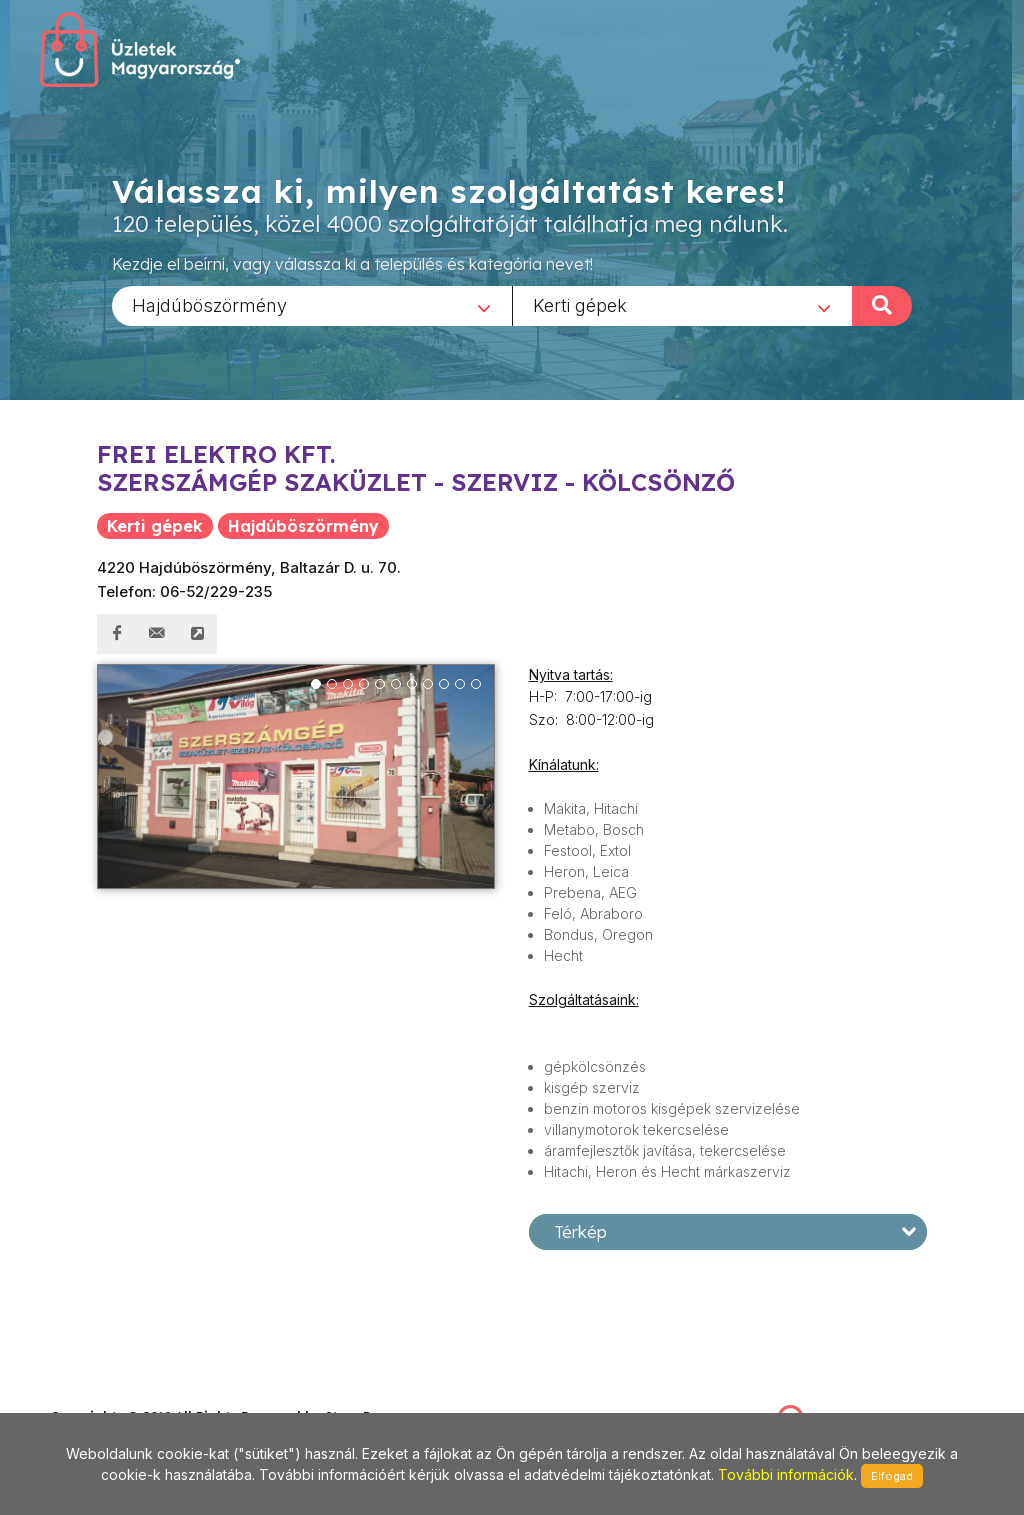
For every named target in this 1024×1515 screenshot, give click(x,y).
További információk (786, 1474)
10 (460, 684)
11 (476, 684)
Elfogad (892, 1476)
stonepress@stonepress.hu (130, 1394)
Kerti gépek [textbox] (580, 304)
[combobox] (312, 305)
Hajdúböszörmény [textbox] (209, 304)
